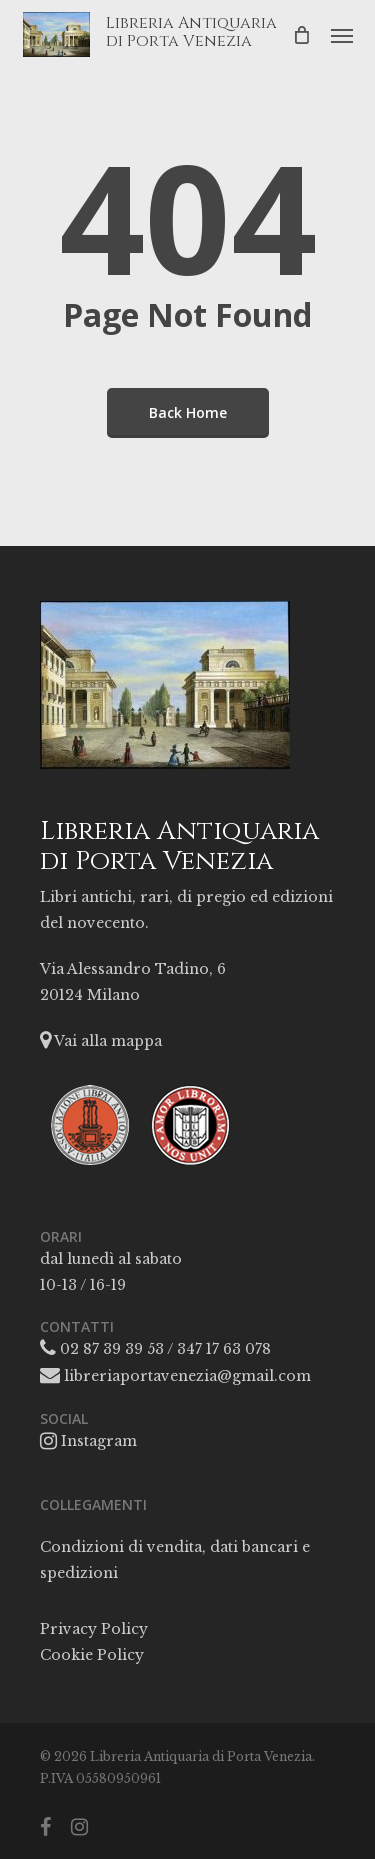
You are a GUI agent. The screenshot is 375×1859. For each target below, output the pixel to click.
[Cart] (302, 34)
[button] (342, 35)
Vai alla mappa (101, 1041)
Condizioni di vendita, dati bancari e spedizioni (175, 1560)
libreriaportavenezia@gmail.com (175, 1376)
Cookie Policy (92, 1655)
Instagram (88, 1441)
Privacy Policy (94, 1629)
